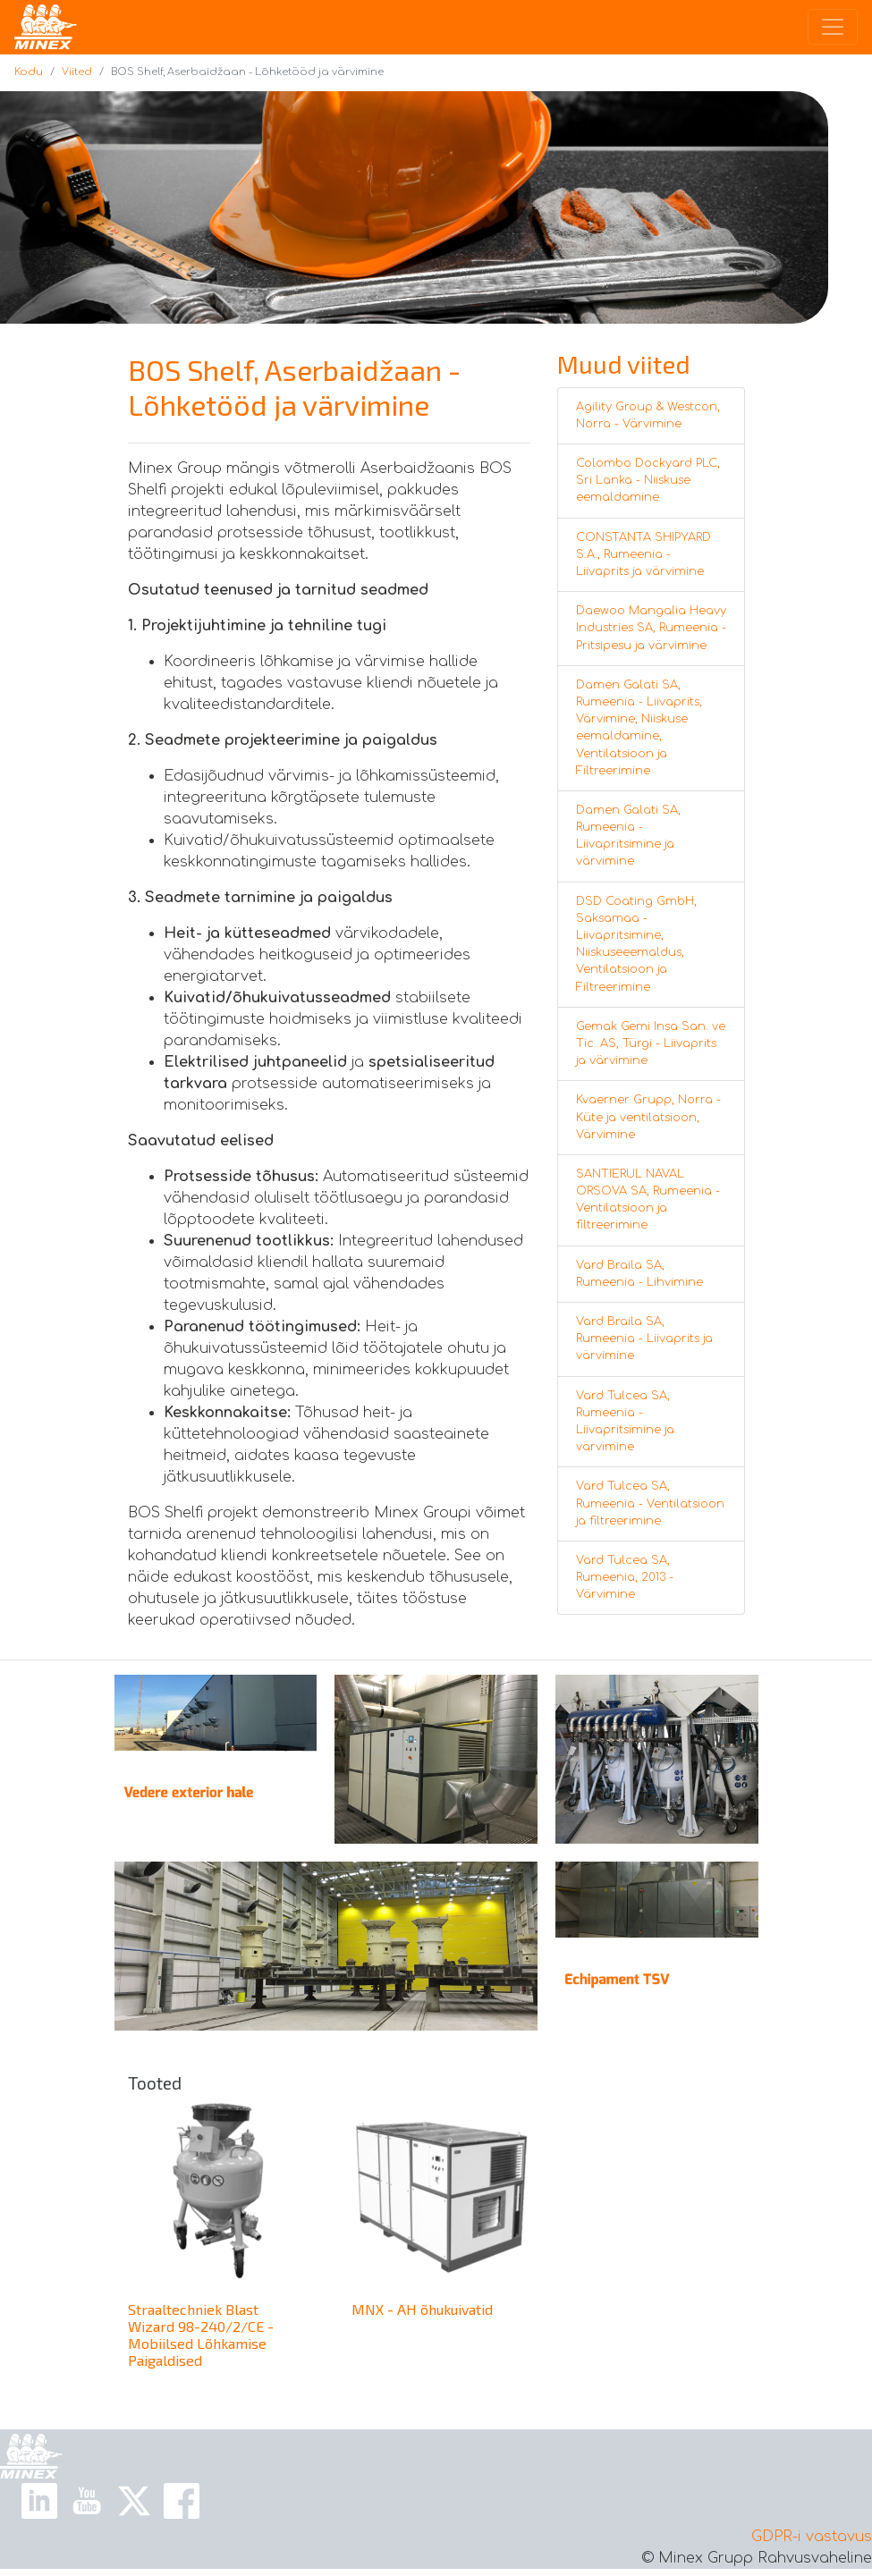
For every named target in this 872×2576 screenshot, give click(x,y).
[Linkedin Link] (39, 2501)
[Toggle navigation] (833, 27)
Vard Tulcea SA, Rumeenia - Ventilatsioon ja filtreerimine (650, 1503)
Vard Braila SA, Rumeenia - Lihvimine (639, 1273)
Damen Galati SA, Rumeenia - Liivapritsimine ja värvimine (628, 836)
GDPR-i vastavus (811, 2537)
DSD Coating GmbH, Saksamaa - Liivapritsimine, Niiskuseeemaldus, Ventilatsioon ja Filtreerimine (636, 944)
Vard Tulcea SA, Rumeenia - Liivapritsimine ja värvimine (625, 1421)
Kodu (28, 72)
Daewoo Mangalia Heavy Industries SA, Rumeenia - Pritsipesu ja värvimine (651, 627)
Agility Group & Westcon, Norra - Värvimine (648, 415)
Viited (77, 72)
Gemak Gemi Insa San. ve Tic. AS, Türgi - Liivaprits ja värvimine (650, 1043)
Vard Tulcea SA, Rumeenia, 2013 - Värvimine (624, 1577)
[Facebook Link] (181, 2501)
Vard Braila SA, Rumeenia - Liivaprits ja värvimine (644, 1338)
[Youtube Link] (87, 2501)
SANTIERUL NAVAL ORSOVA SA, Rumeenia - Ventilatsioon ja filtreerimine (648, 1200)
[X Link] (134, 2501)
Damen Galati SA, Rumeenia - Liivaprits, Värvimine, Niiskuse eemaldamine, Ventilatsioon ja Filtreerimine (639, 728)
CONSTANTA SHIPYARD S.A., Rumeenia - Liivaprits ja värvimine (643, 554)
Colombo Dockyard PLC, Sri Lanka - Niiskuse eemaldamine (648, 480)
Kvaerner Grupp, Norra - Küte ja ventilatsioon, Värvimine (648, 1117)
